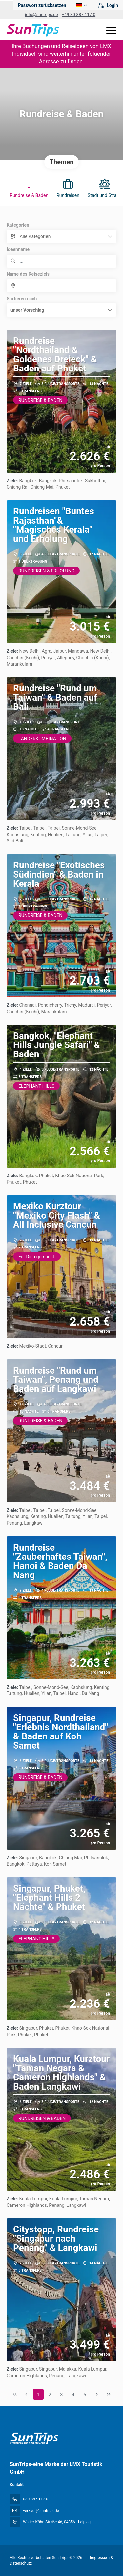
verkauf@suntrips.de (41, 2510)
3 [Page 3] (61, 2394)
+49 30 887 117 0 (78, 14)
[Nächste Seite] (97, 2394)
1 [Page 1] (38, 2394)
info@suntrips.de (41, 14)
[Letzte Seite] (108, 2394)
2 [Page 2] (50, 2394)
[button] (61, 310)
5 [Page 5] (85, 2394)
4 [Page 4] (73, 2394)
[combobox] (61, 285)
